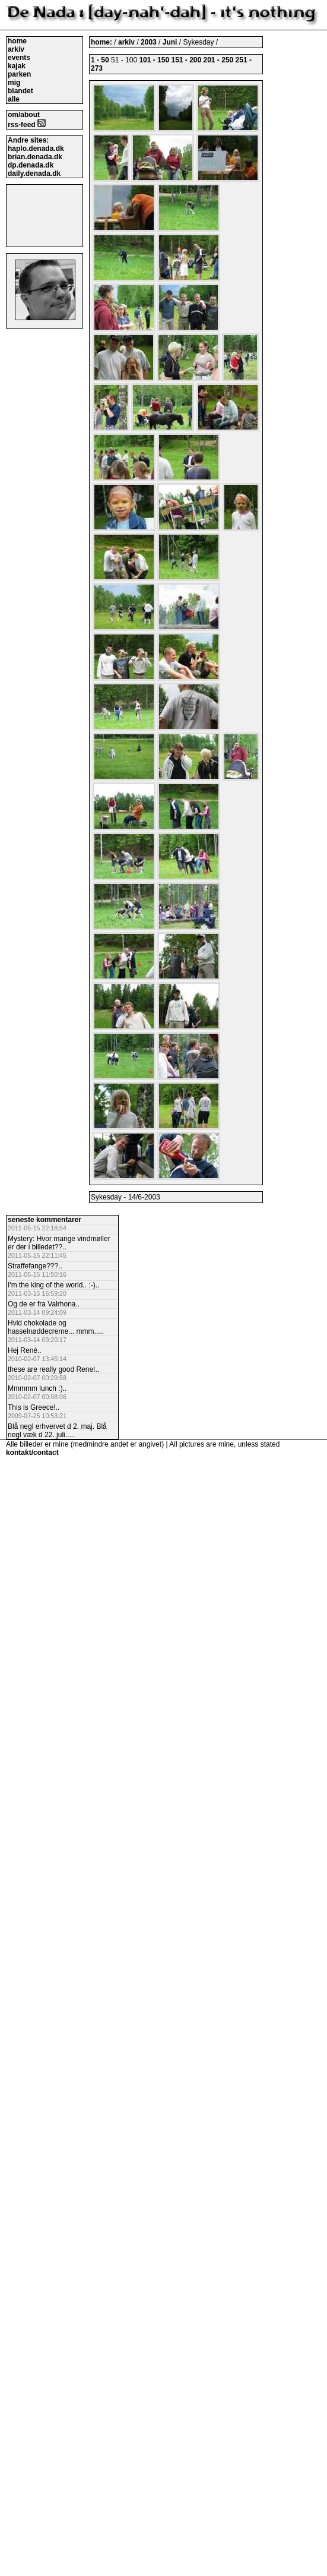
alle (14, 99)
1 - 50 (100, 60)
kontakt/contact (32, 1452)
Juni (171, 42)
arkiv (16, 49)
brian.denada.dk (35, 157)
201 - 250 (219, 60)
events (19, 57)
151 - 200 (186, 60)
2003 (149, 42)
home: (102, 42)
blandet (20, 91)
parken (19, 74)
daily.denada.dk (34, 173)
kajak (17, 66)
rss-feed (27, 125)
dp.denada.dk (30, 165)
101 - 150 (154, 60)
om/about (24, 115)
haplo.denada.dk (36, 148)
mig (14, 82)
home (17, 41)
